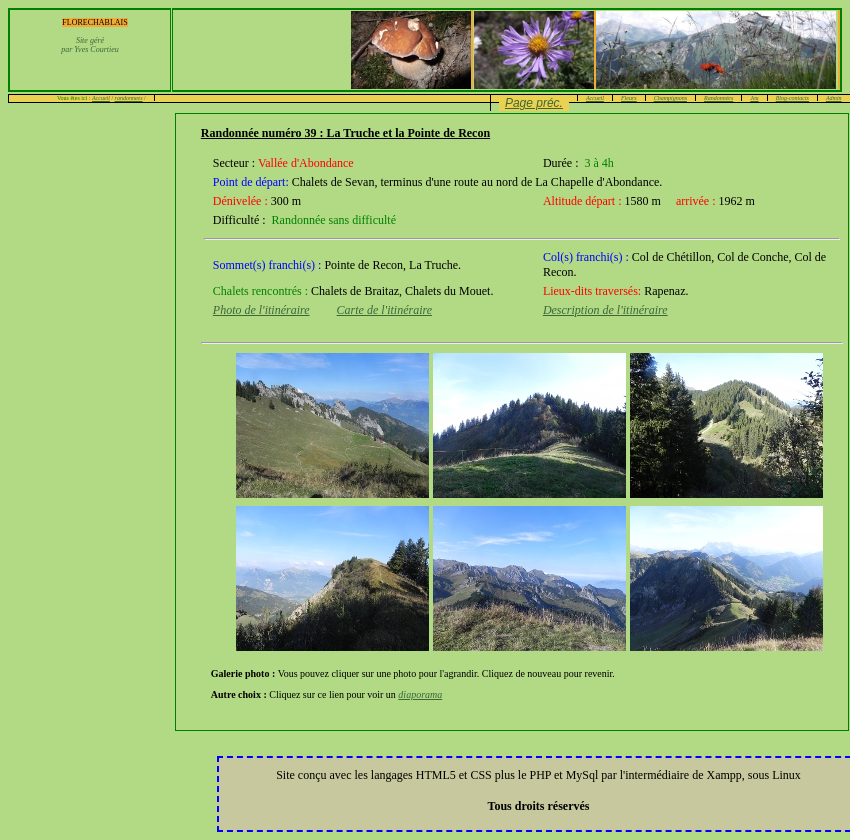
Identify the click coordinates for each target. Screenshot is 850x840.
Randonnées (718, 98)
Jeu (754, 98)
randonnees (129, 98)
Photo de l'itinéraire (261, 310)
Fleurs (629, 98)
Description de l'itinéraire (605, 310)
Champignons (670, 98)
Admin (834, 98)
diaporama (420, 694)
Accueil (101, 98)
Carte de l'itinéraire (384, 310)
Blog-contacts (792, 98)
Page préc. (534, 103)
